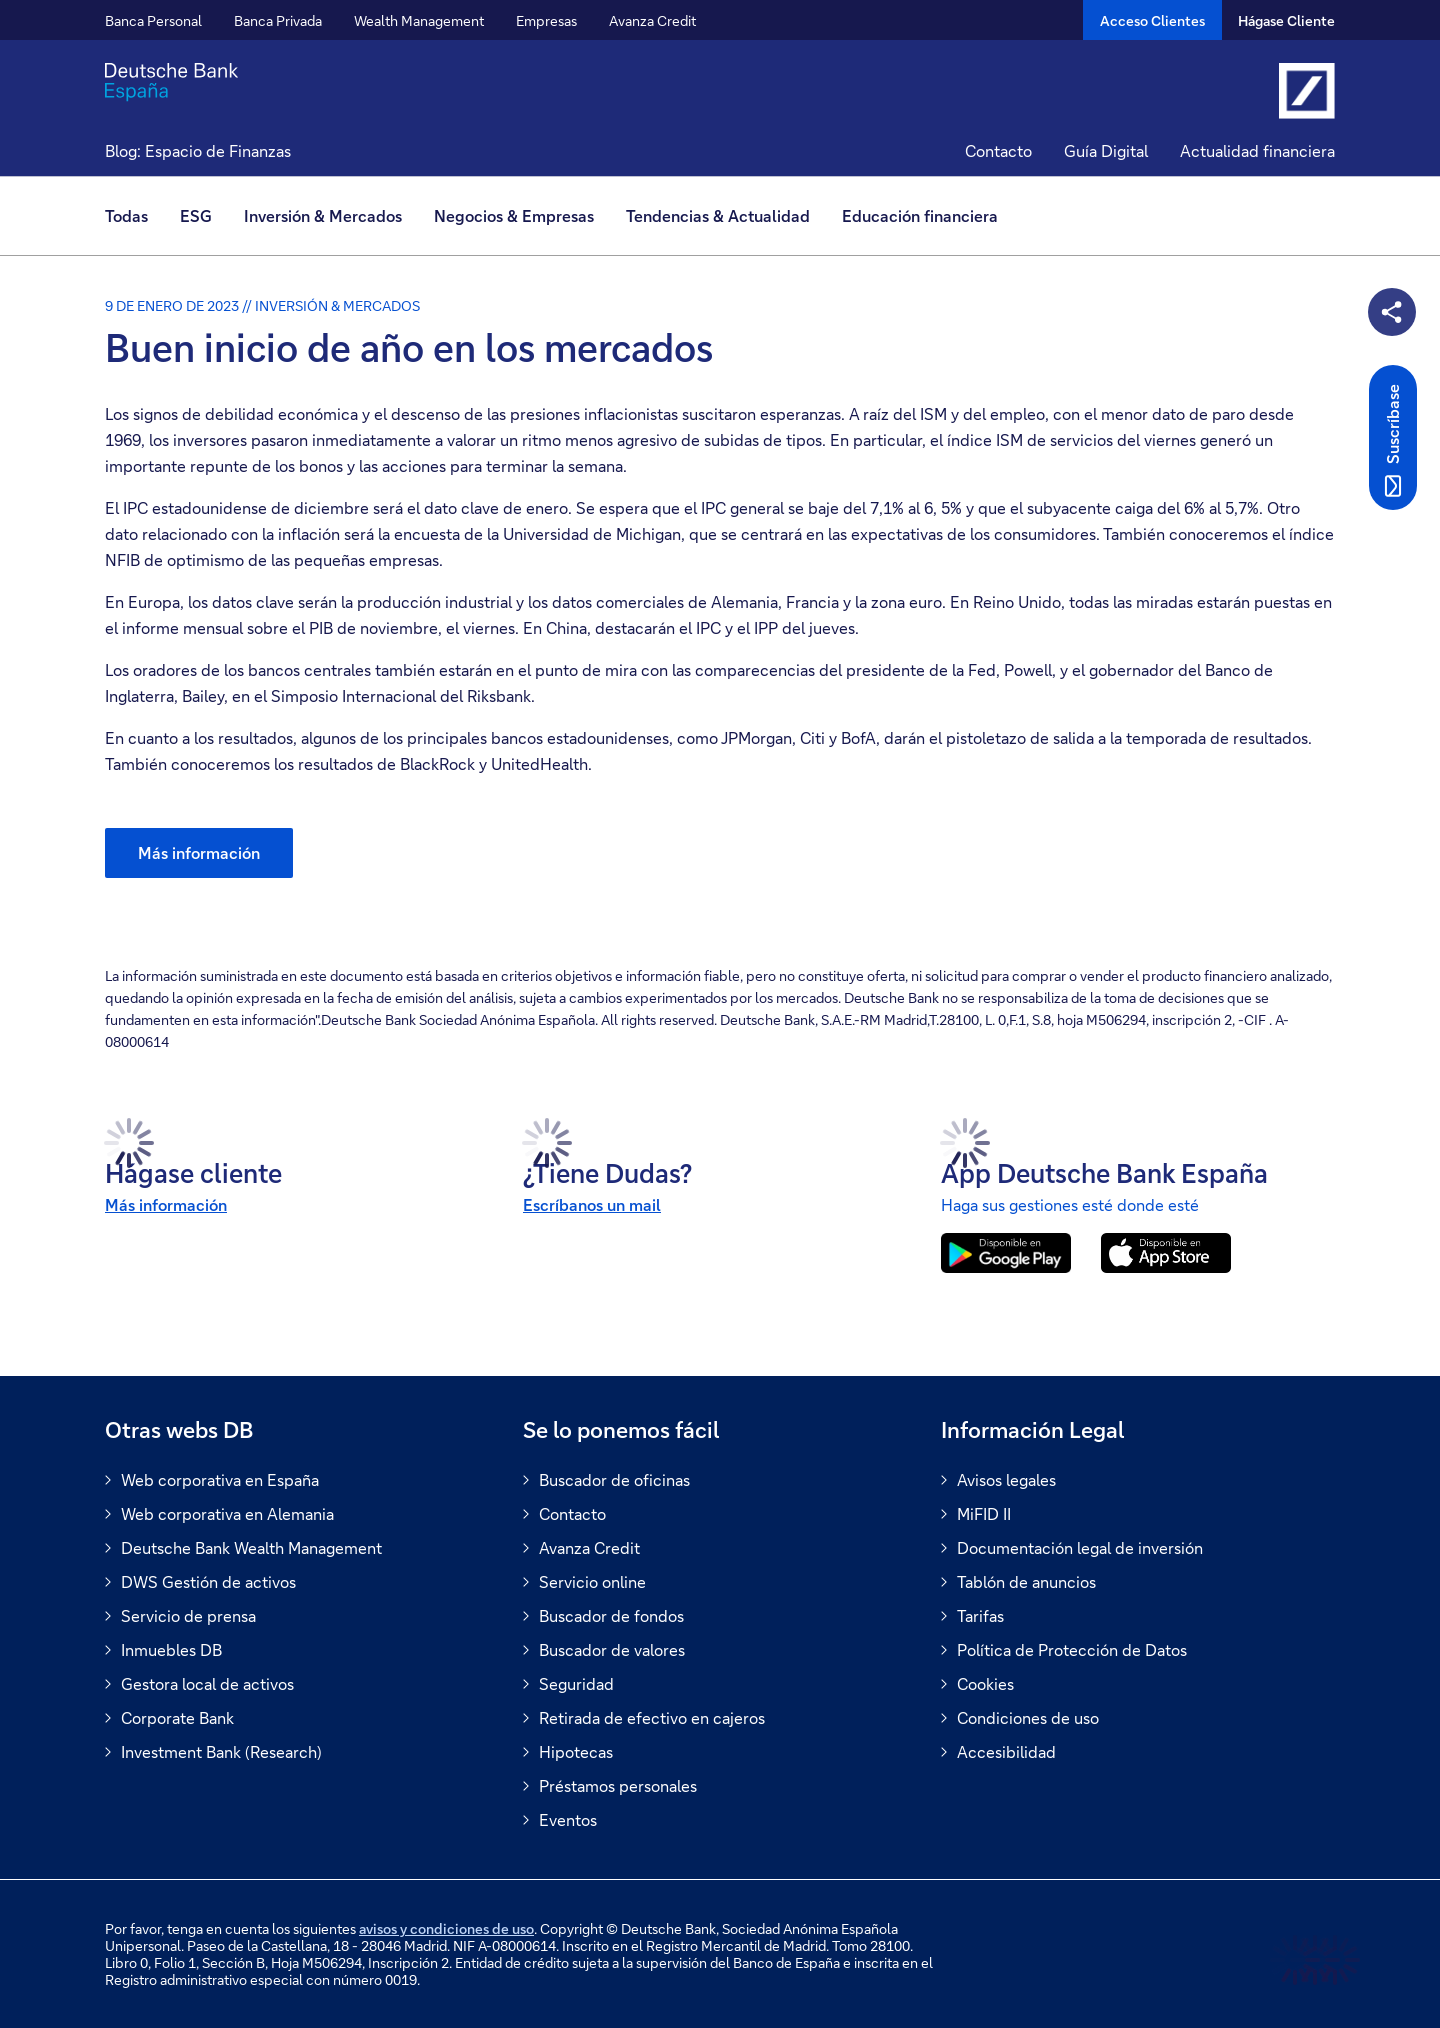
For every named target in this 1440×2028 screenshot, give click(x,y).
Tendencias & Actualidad (718, 215)
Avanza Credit (652, 20)
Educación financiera (920, 215)
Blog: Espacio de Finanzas (198, 150)
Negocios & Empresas (514, 215)
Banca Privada (278, 20)
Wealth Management (419, 20)
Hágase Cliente (1286, 20)
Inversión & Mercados (323, 215)
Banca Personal (153, 20)
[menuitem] (134, 216)
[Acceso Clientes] (1152, 20)
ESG (196, 215)
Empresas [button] (546, 20)
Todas (126, 215)
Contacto (998, 150)
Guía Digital (1106, 150)
